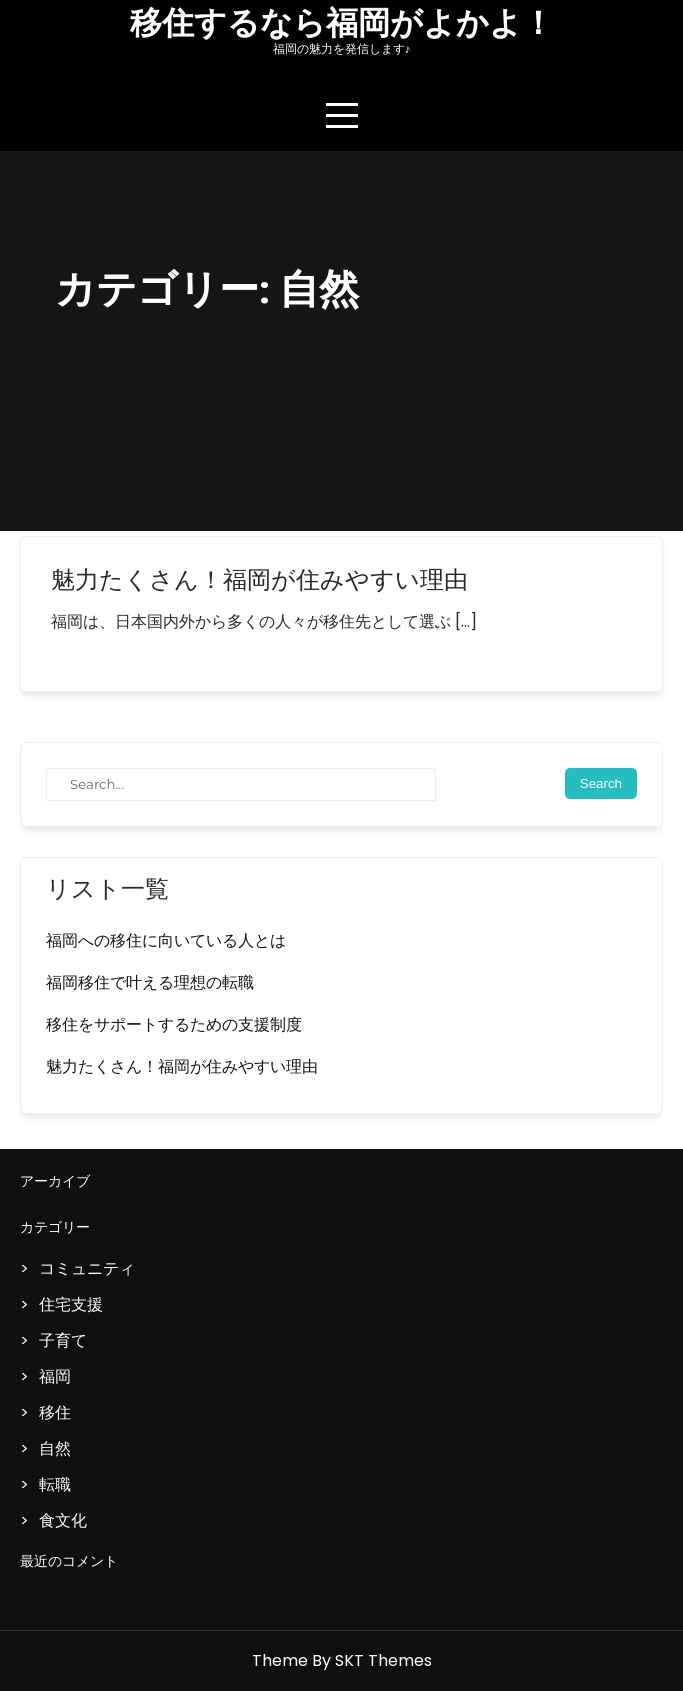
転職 (55, 1484)
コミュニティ (87, 1268)
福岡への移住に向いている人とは (166, 940)
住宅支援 (71, 1304)
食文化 (63, 1520)
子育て (63, 1340)
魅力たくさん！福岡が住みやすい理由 (259, 579)
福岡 (55, 1376)
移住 (55, 1412)
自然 (55, 1448)
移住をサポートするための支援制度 (174, 1024)
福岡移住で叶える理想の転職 (150, 982)
